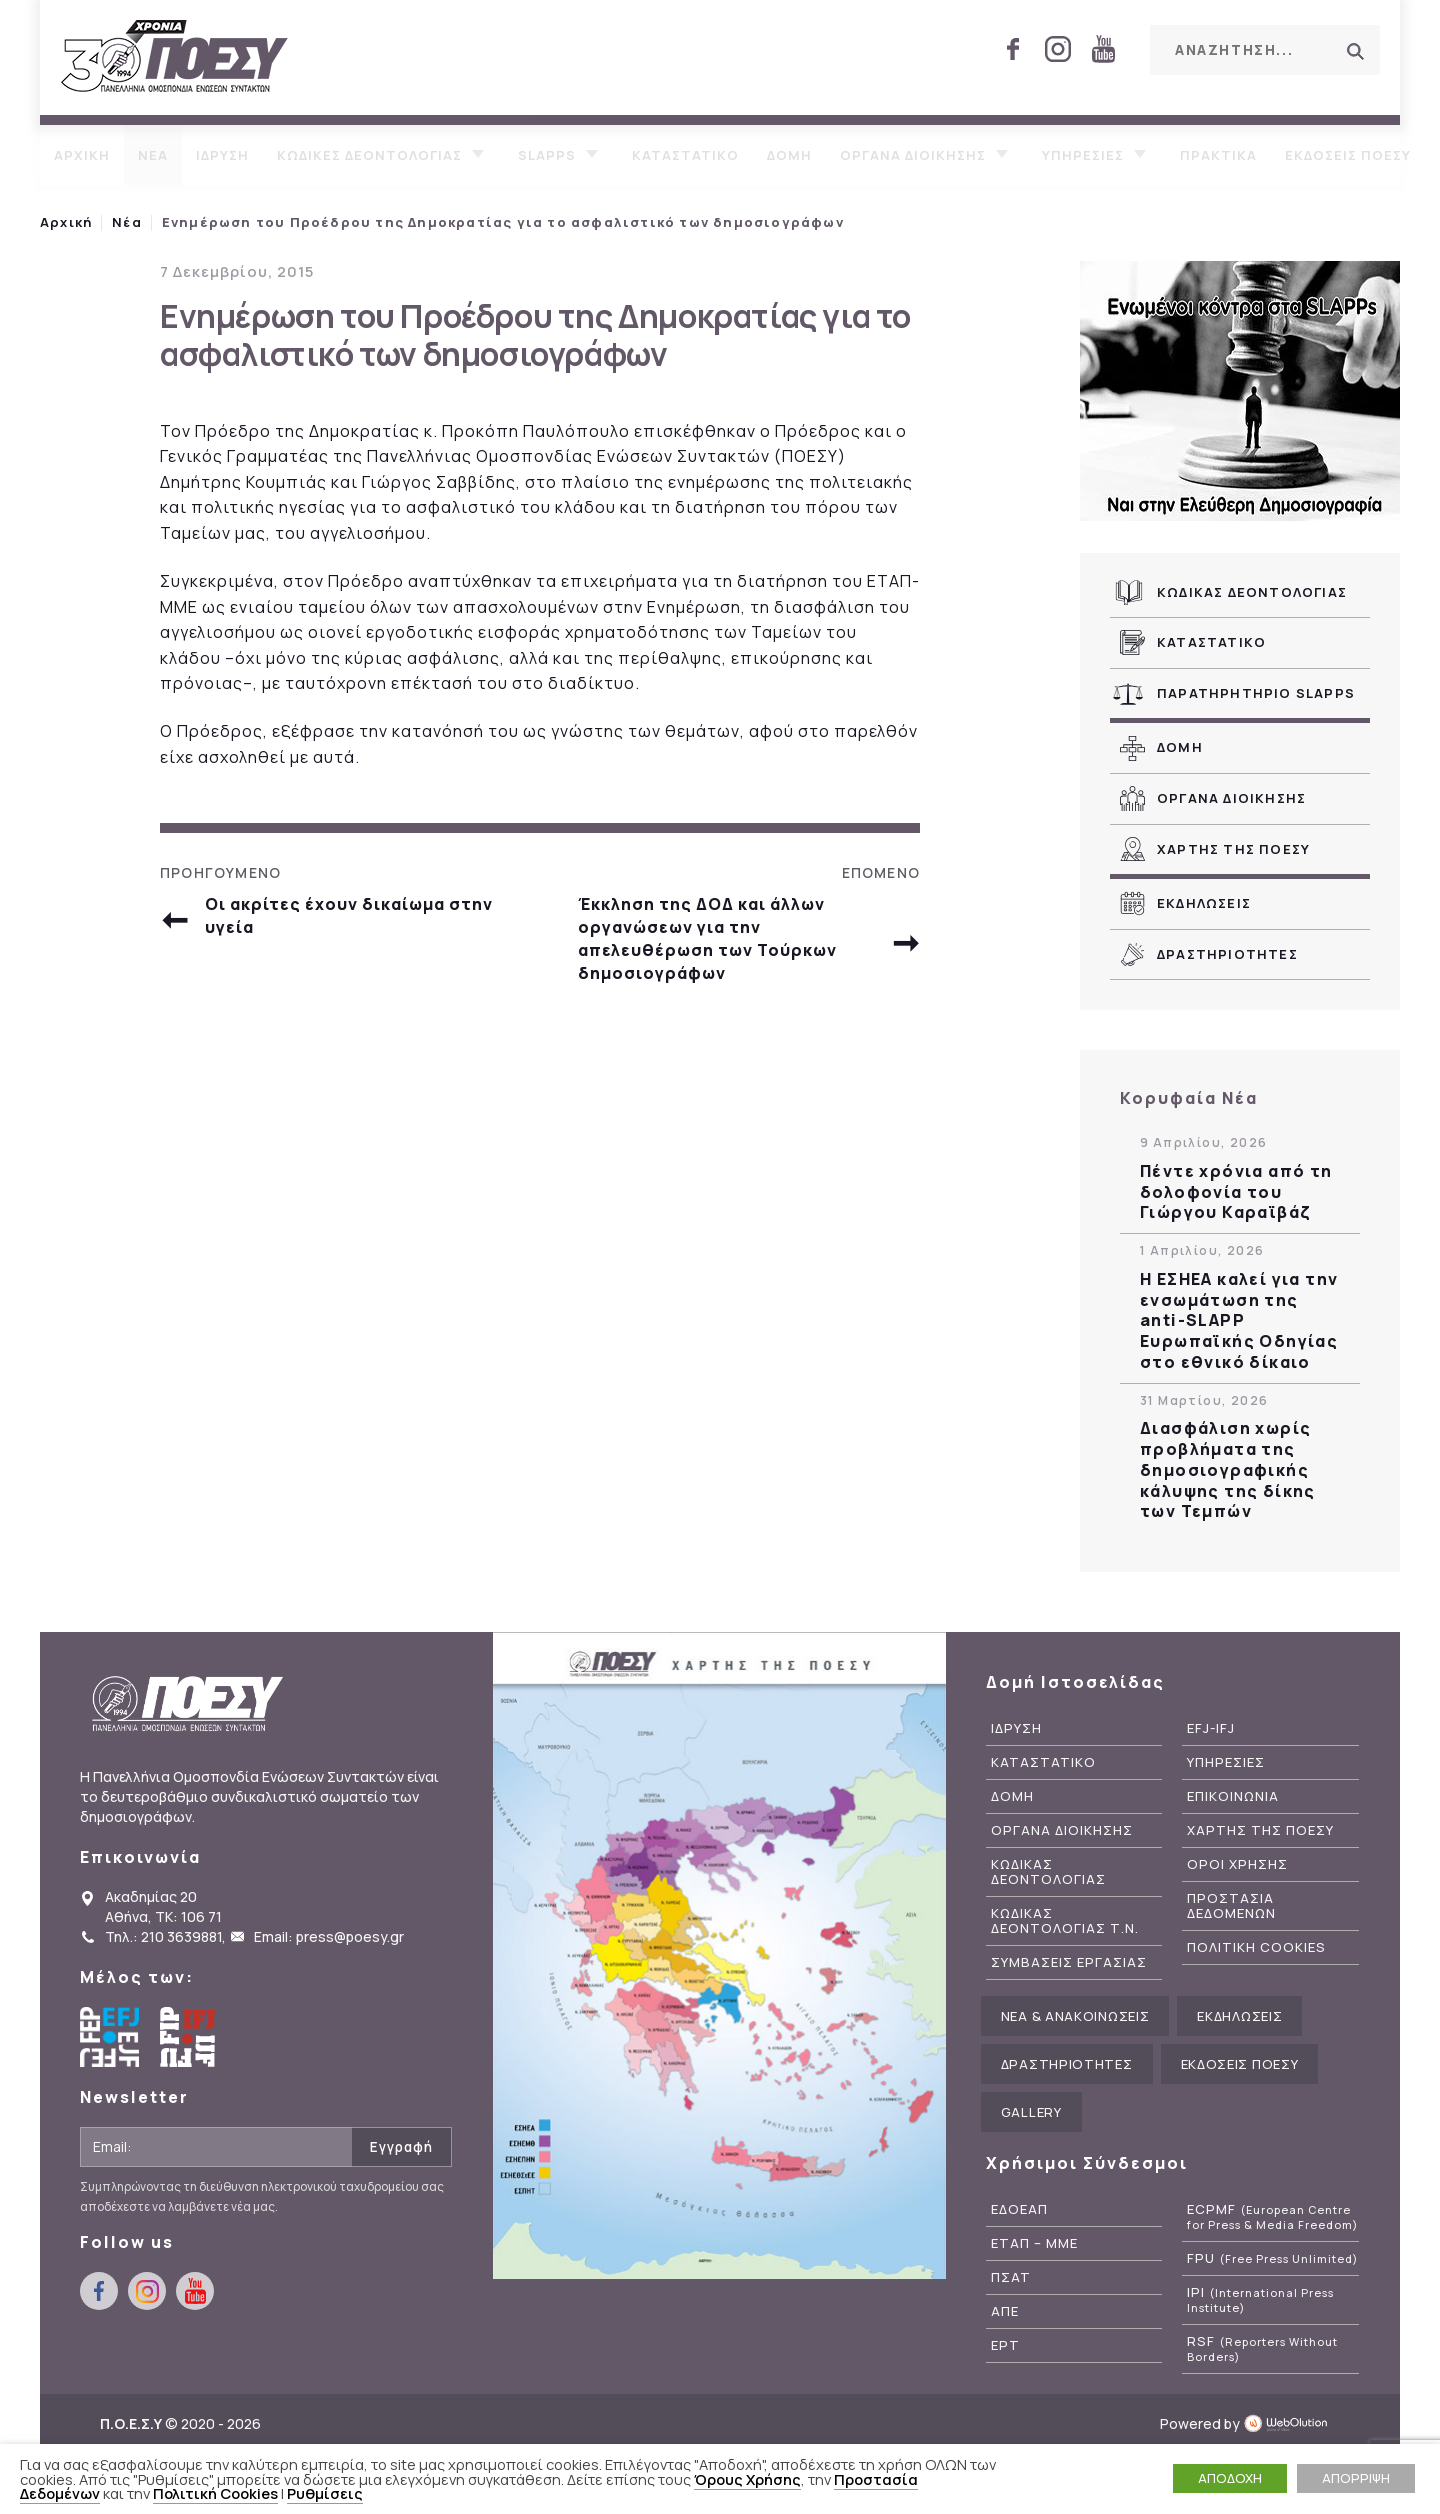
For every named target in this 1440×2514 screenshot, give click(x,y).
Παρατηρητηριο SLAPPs (1256, 693)
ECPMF (1272, 2217)
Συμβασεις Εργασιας (1069, 1962)
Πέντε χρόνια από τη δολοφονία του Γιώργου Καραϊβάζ (1236, 1192)
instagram (1058, 49)
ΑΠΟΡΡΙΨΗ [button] (1356, 2478)
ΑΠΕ (1005, 2311)
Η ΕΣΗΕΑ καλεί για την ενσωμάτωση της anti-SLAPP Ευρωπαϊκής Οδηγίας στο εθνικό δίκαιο (1239, 1321)
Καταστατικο (685, 155)
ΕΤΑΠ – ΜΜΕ (1034, 2243)
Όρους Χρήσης (747, 2479)
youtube (1103, 49)
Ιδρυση (222, 155)
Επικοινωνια (1233, 1796)
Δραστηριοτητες (1227, 954)
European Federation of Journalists (110, 2037)
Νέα (127, 222)
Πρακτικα (1218, 155)
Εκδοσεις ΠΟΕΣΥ (1348, 155)
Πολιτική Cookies (215, 2493)
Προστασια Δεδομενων (1231, 1906)
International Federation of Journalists (190, 2037)
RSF (1262, 2349)
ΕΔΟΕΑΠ (1019, 2209)
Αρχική (66, 222)
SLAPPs (547, 155)
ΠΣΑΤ (1011, 2277)
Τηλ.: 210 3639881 (163, 1936)
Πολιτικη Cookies (1256, 1947)
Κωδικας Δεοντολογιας (1252, 592)
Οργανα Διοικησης (1231, 798)
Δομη (789, 155)
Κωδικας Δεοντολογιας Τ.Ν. (1065, 1921)
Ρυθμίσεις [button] (325, 2493)
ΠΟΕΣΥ (175, 57)
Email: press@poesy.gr (329, 1936)
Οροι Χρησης (1237, 1864)
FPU (1272, 2258)
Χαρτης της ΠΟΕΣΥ (1233, 849)
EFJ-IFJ (1211, 1728)
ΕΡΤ (1005, 2345)
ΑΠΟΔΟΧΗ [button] (1230, 2478)
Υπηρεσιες (1083, 155)
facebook (1013, 49)
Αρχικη (82, 155)
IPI (1260, 2300)
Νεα (153, 155)
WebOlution (1291, 2423)
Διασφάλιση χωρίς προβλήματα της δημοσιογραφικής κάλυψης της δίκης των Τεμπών (1228, 1470)
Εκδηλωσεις (1204, 903)
